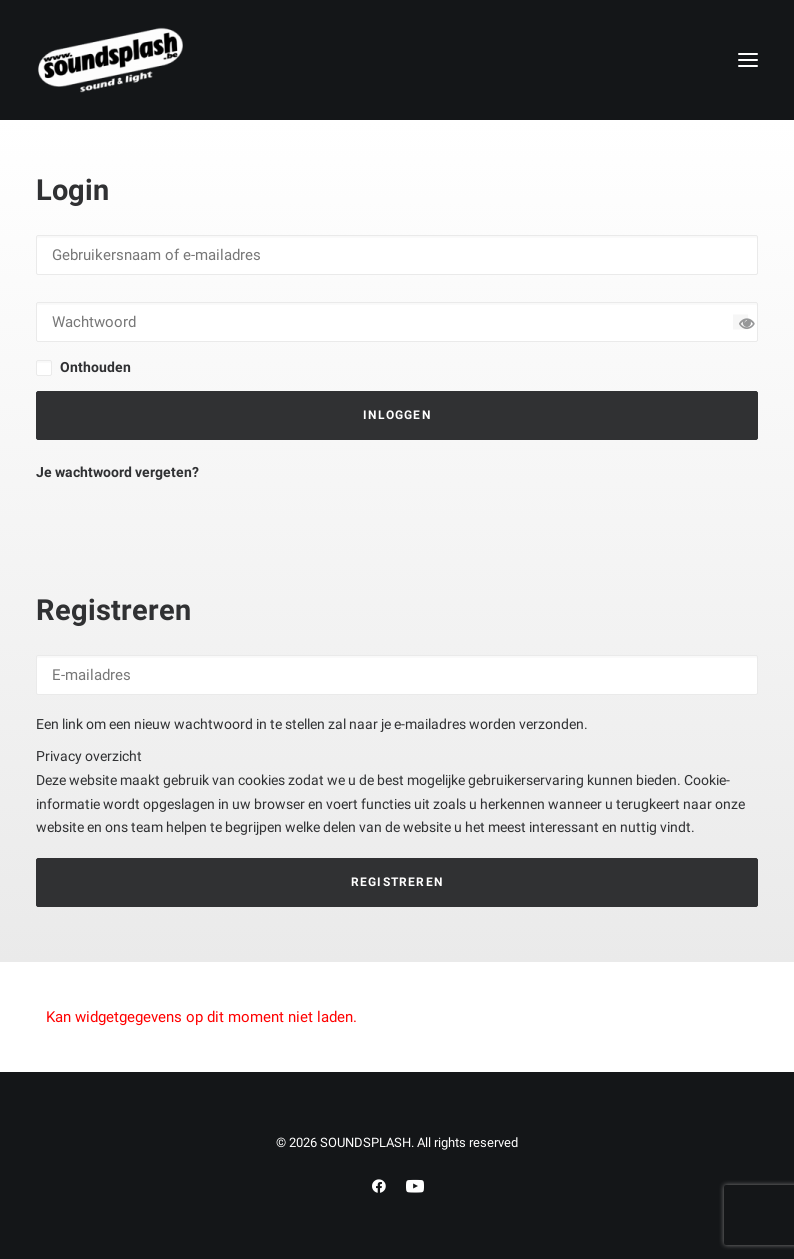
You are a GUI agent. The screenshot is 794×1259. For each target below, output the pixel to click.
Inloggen (397, 415)
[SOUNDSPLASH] (111, 60)
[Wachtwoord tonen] (740, 321)
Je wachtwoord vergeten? (117, 472)
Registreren (397, 882)
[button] (748, 60)
